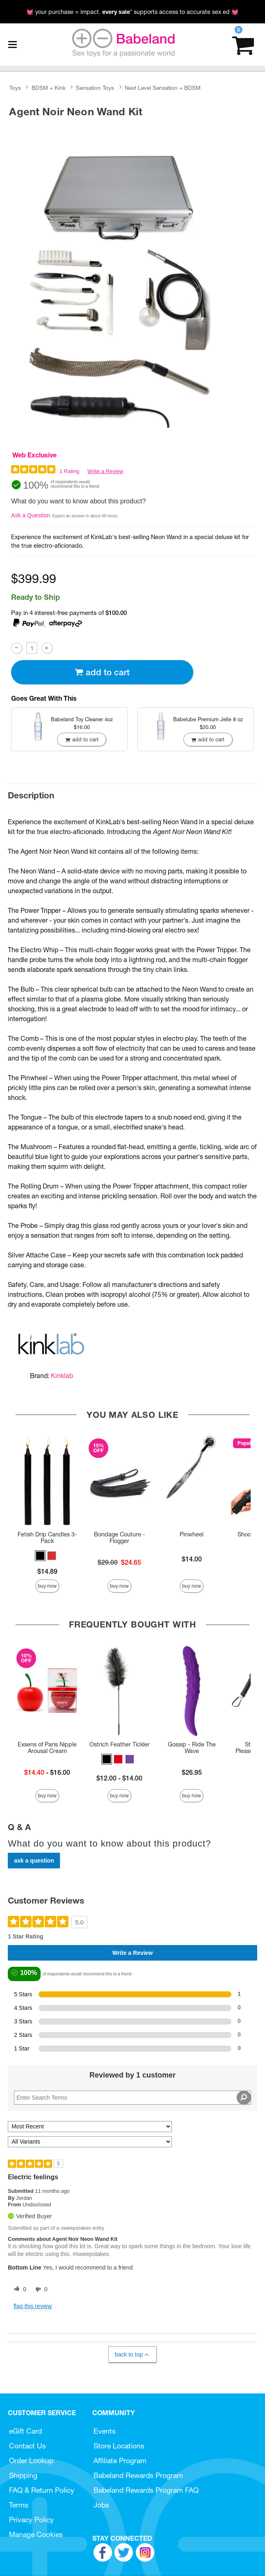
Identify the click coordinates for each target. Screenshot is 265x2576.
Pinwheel (191, 1534)
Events (105, 2431)
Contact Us (27, 2445)
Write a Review (105, 471)
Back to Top (132, 2354)
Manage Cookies (36, 2534)
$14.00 (192, 1559)
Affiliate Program (120, 2460)
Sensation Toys (95, 88)
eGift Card (25, 2431)
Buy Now (47, 1586)
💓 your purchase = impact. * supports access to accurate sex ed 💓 (132, 12)
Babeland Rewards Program (138, 2475)
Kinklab (62, 1375)
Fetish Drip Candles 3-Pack (47, 1538)
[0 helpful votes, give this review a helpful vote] (18, 2289)
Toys (15, 88)
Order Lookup (31, 2460)
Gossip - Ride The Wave (192, 1748)
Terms (18, 2505)
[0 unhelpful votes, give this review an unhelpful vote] (39, 2289)
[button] (40, 1555)
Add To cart (102, 672)
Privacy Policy (31, 2519)
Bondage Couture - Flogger (119, 1538)
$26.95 (192, 1772)
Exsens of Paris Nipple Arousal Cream (47, 1748)
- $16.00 (47, 1772)
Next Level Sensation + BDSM (163, 88)
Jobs (101, 2505)
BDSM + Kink (49, 88)
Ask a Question (30, 515)
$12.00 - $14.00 (119, 1778)
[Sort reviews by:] (90, 2126)
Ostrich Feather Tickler (119, 1744)
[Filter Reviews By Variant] (90, 2141)
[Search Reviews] (132, 2098)
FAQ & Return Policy (41, 2490)
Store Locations (119, 2445)
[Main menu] (12, 45)
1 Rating (69, 471)
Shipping (23, 2475)
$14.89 (47, 1571)
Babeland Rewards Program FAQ (146, 2490)
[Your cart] (243, 44)
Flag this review (33, 2306)
